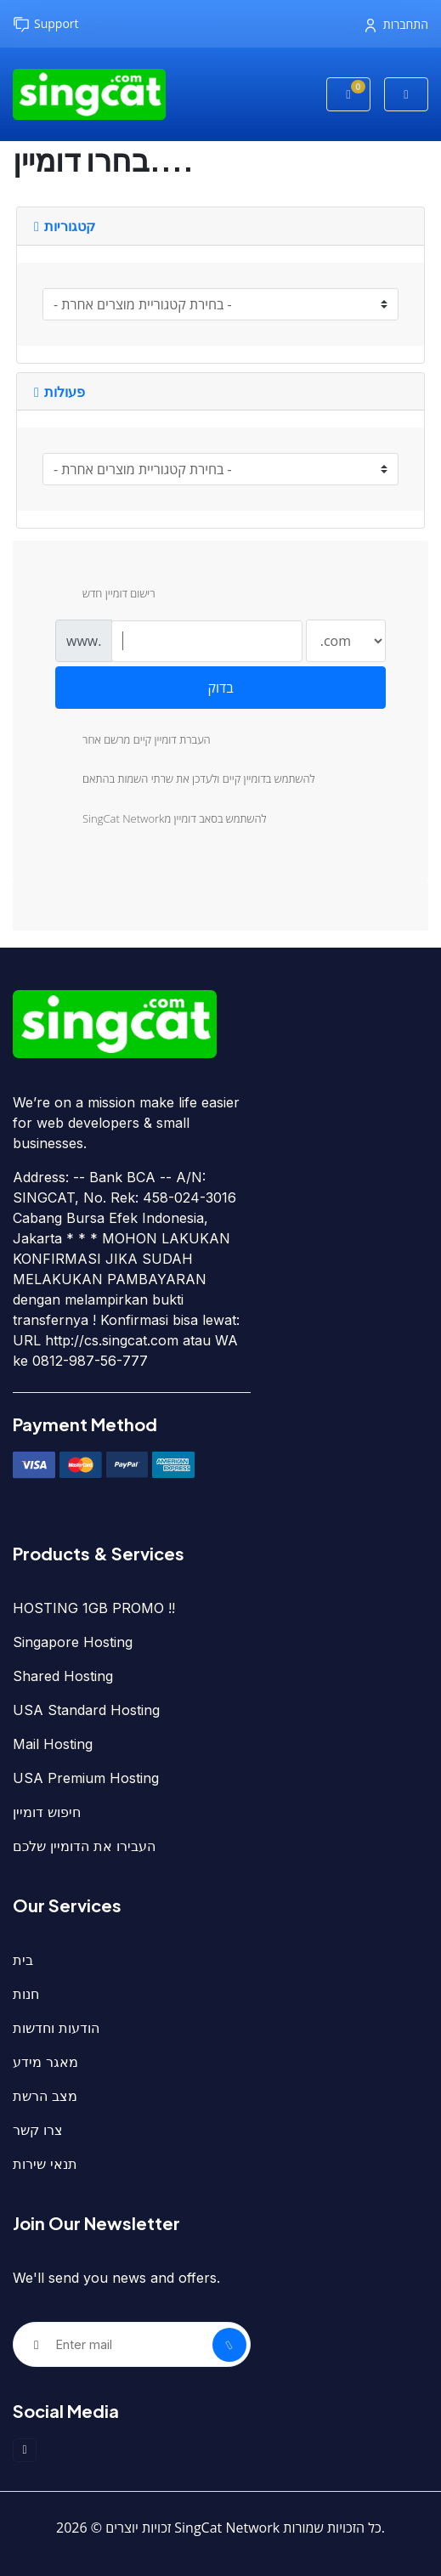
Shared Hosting (63, 1675)
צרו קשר (38, 2129)
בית (23, 1959)
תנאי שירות (45, 2163)
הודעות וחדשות (56, 2027)
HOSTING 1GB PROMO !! (94, 1607)
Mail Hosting (53, 1743)
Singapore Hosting (73, 1641)
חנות (26, 1993)
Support (46, 24)
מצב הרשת (45, 2095)
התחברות (396, 24)
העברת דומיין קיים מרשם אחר (133, 741)
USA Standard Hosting (86, 1709)
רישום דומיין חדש (105, 595)
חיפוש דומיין (47, 1811)
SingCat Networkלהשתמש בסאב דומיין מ (161, 820)
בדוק (220, 687)
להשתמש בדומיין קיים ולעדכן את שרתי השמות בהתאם (185, 780)
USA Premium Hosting (86, 1777)
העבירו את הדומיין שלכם (84, 1845)
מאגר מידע (45, 2061)
